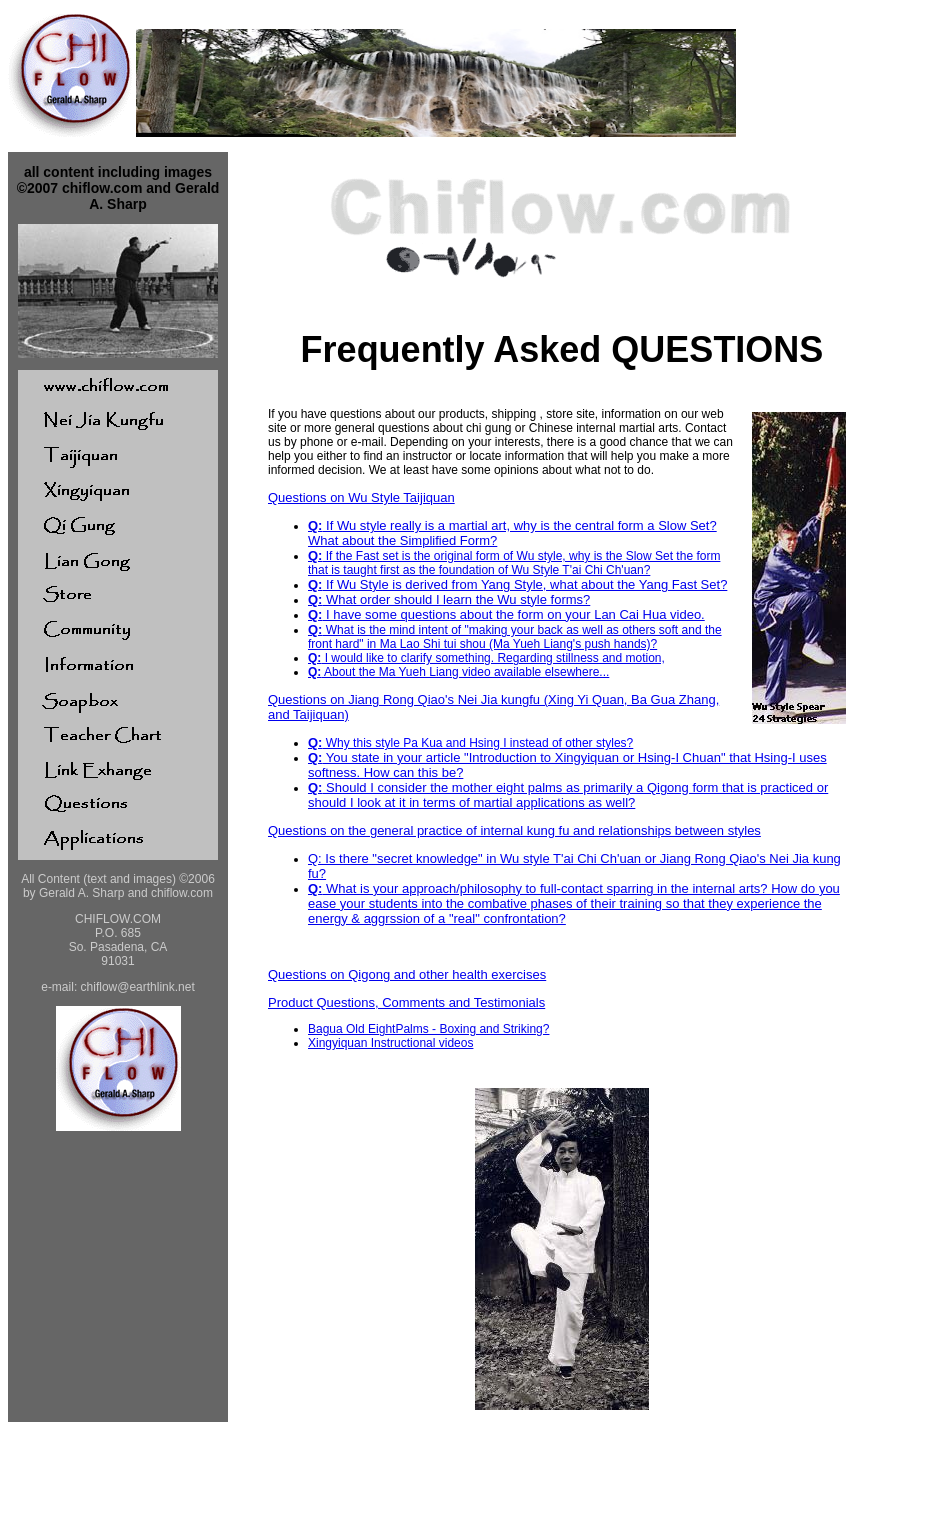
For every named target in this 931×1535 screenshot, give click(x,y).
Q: (315, 525)
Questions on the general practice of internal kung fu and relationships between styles (514, 830)
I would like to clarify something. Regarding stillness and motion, (486, 658)
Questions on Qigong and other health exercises (407, 974)
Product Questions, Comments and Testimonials (406, 1002)
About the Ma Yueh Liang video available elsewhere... (458, 672)
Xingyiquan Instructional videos (390, 1043)
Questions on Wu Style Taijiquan (361, 497)
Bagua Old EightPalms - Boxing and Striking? (428, 1029)
